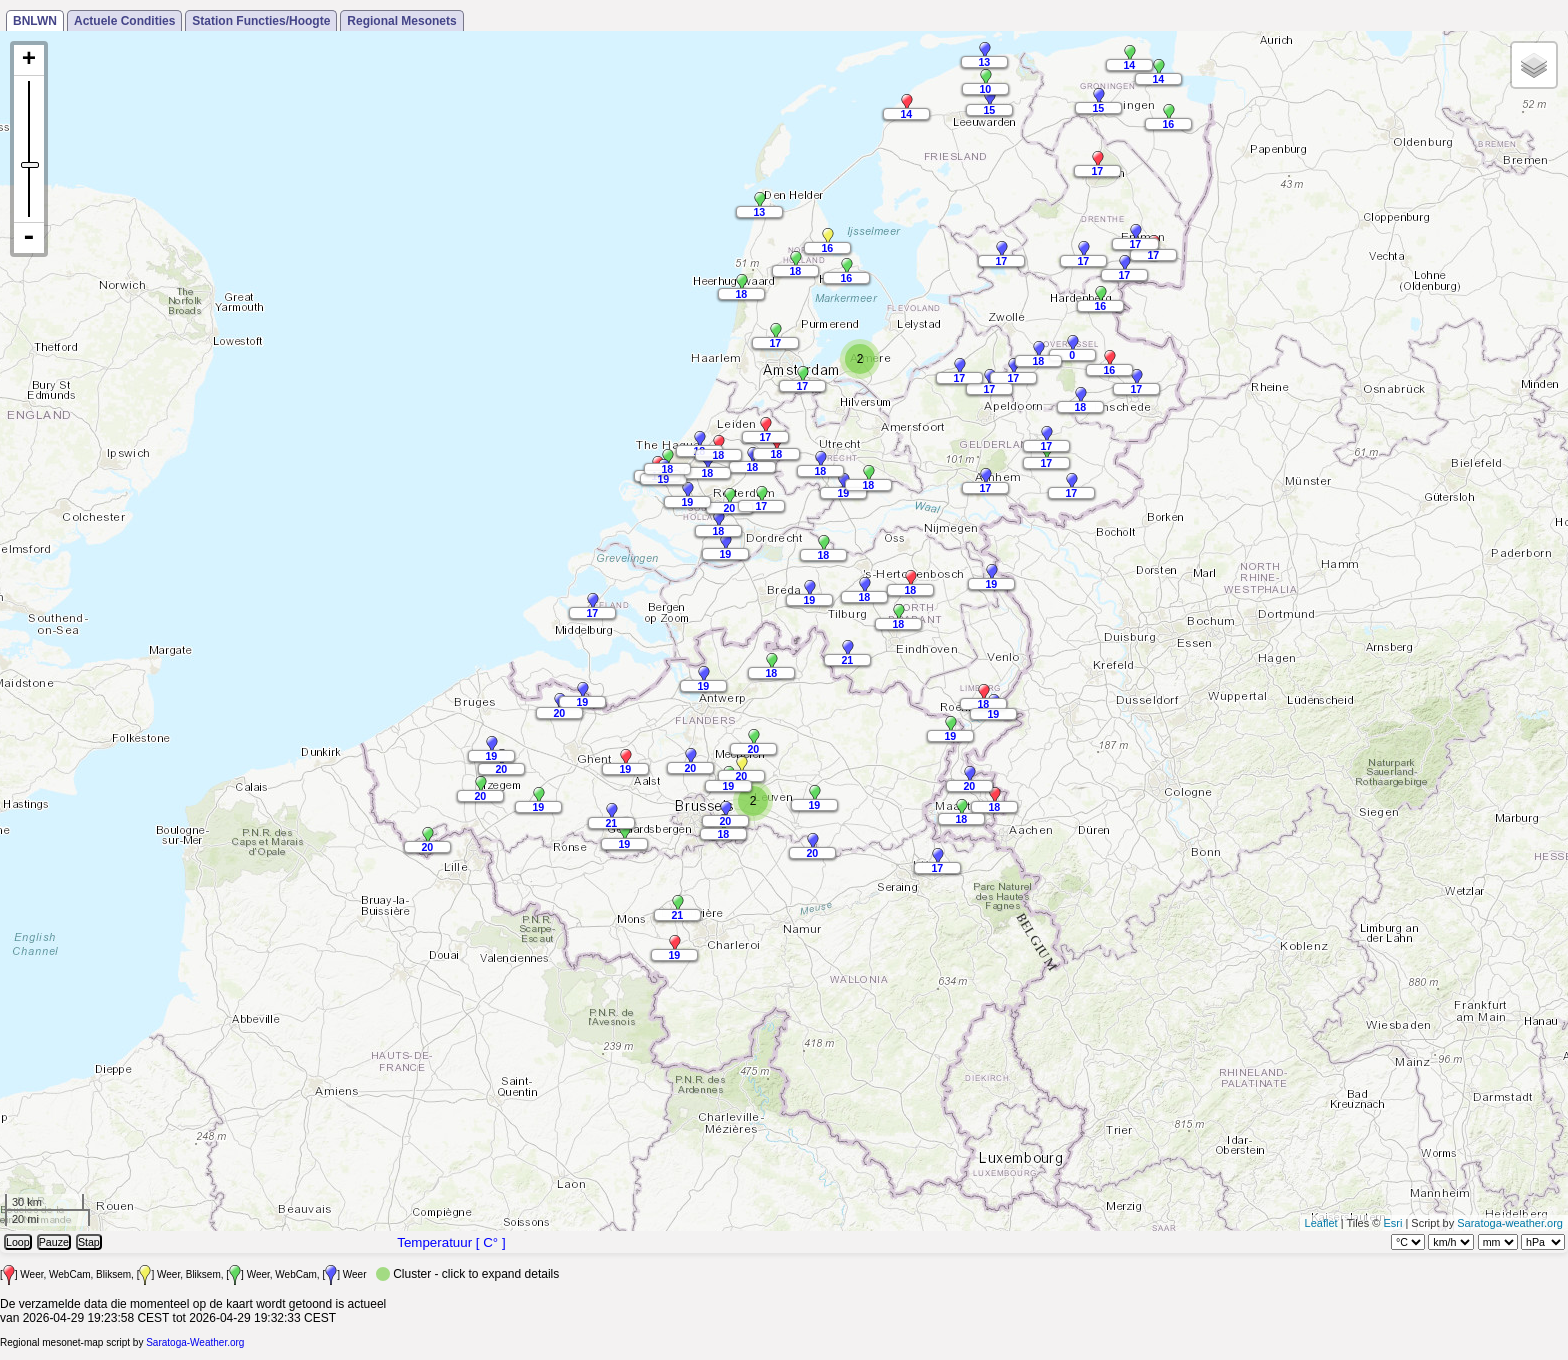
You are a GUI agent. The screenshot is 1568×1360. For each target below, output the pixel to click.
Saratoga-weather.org (1510, 1223)
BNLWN (35, 21)
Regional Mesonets (401, 21)
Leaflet (1321, 1223)
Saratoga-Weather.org (195, 1342)
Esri (1392, 1223)
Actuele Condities (124, 21)
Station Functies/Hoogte (261, 21)
